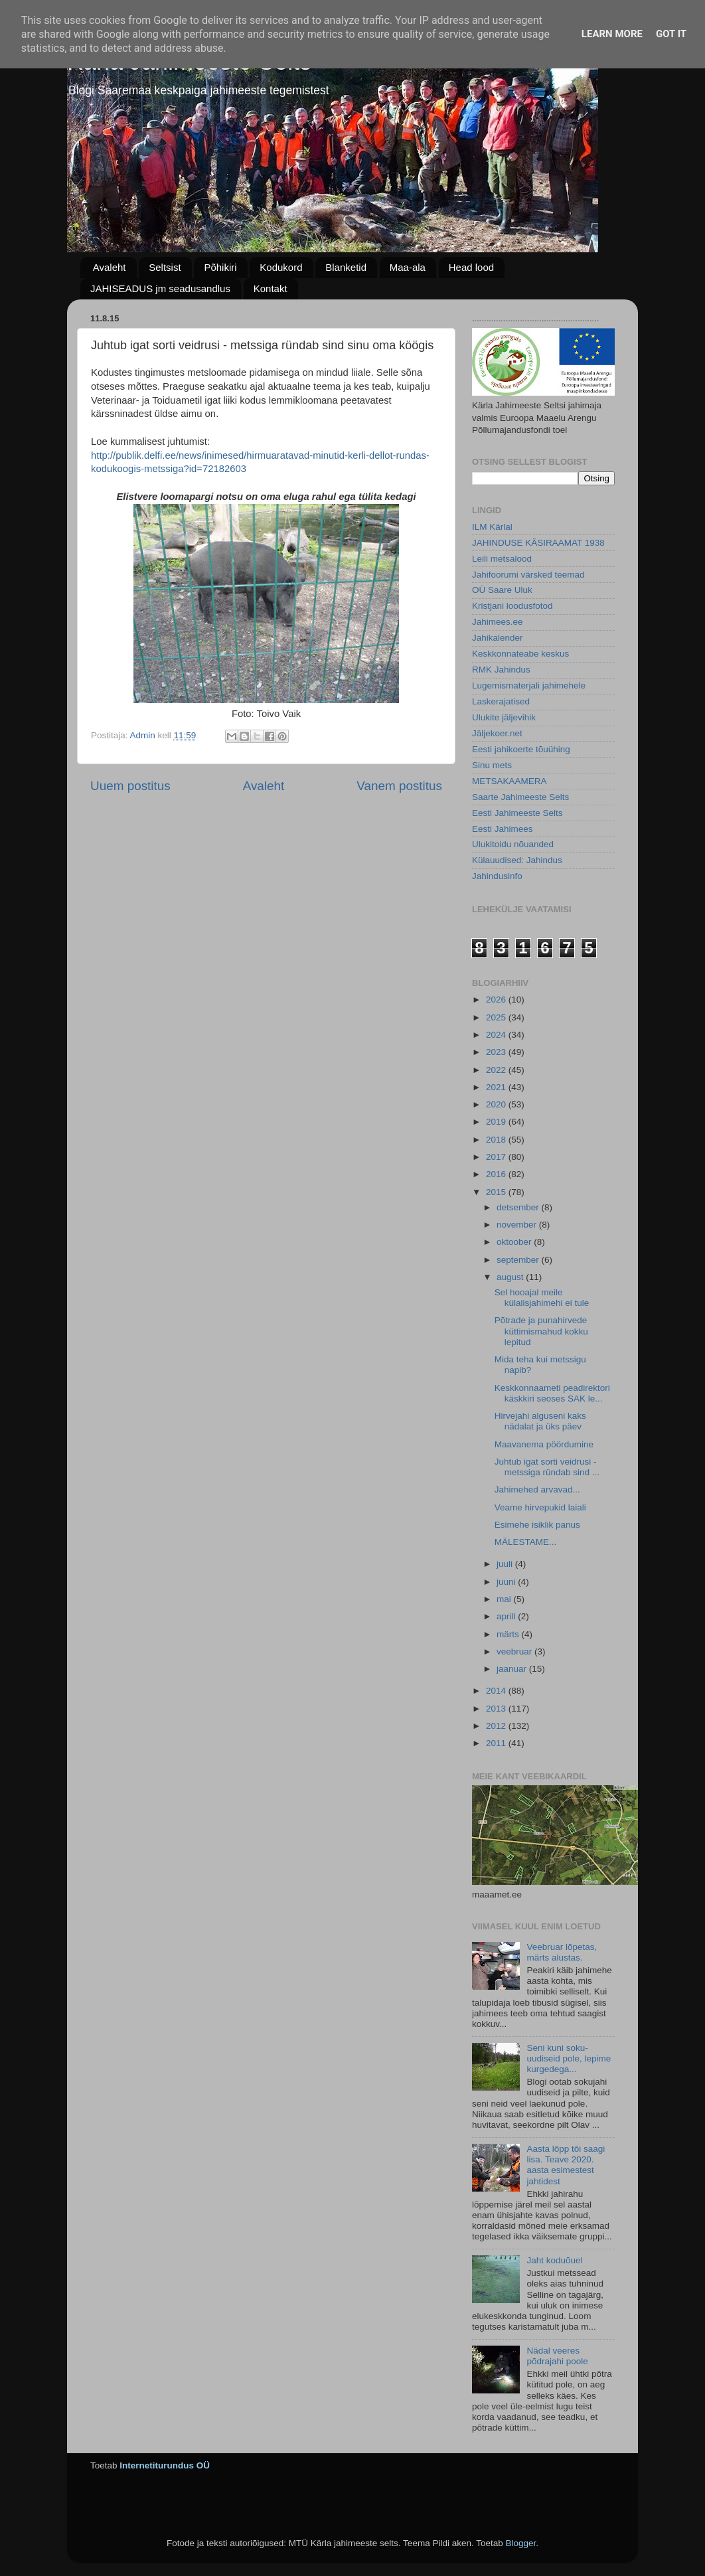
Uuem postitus (130, 786)
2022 (497, 1070)
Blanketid (345, 267)
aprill (507, 1616)
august (511, 1277)
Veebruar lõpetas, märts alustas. (561, 1952)
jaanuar (513, 1669)
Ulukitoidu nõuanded (513, 844)
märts (509, 1634)
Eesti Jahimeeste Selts (517, 813)
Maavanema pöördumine (544, 1444)
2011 (497, 1743)
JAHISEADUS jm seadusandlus (160, 288)
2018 (497, 1140)
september (519, 1260)
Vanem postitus (399, 786)
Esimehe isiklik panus (537, 1525)
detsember (519, 1207)
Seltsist (165, 267)
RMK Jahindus (501, 670)
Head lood (471, 267)
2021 (497, 1087)
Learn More (612, 34)
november (518, 1225)
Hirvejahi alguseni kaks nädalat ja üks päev (540, 1421)
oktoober (515, 1242)
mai (505, 1599)
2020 (497, 1104)
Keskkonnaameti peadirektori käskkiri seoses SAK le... (552, 1393)
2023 (497, 1052)
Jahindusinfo (497, 876)
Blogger (520, 2543)
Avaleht (109, 267)
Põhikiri (220, 267)
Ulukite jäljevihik (504, 717)
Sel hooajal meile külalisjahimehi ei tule (542, 1297)
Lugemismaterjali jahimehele (529, 685)
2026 (497, 1000)
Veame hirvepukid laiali (540, 1507)
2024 (497, 1035)
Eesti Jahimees (502, 829)
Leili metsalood (502, 559)
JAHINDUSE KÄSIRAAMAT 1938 (538, 543)
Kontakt (270, 288)
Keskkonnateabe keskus (520, 654)
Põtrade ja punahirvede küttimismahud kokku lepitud (541, 1330)
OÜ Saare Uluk (502, 590)
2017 (497, 1157)
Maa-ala (408, 267)
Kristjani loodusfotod (512, 606)
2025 (497, 1017)
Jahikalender (497, 638)
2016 (497, 1174)
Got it (671, 34)
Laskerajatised (501, 701)
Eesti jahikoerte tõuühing (521, 749)
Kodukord (281, 267)
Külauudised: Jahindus (517, 860)
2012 (497, 1726)
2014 (497, 1691)
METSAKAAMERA (509, 781)
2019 (497, 1122)
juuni (507, 1582)
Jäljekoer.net (497, 733)
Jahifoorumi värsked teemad (528, 575)
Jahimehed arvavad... (537, 1489)
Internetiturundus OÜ (164, 2465)
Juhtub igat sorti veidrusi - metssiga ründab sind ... (547, 1467)
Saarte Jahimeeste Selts (520, 797)
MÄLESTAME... (526, 1542)
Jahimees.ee (497, 622)
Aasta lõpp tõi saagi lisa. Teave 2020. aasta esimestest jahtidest (565, 2165)
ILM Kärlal (492, 527)
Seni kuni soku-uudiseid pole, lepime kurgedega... (568, 2058)
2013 (497, 1709)
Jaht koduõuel (554, 2260)
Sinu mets (492, 765)
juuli (506, 1564)
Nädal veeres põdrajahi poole (557, 2356)
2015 (497, 1192)
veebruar (515, 1651)
